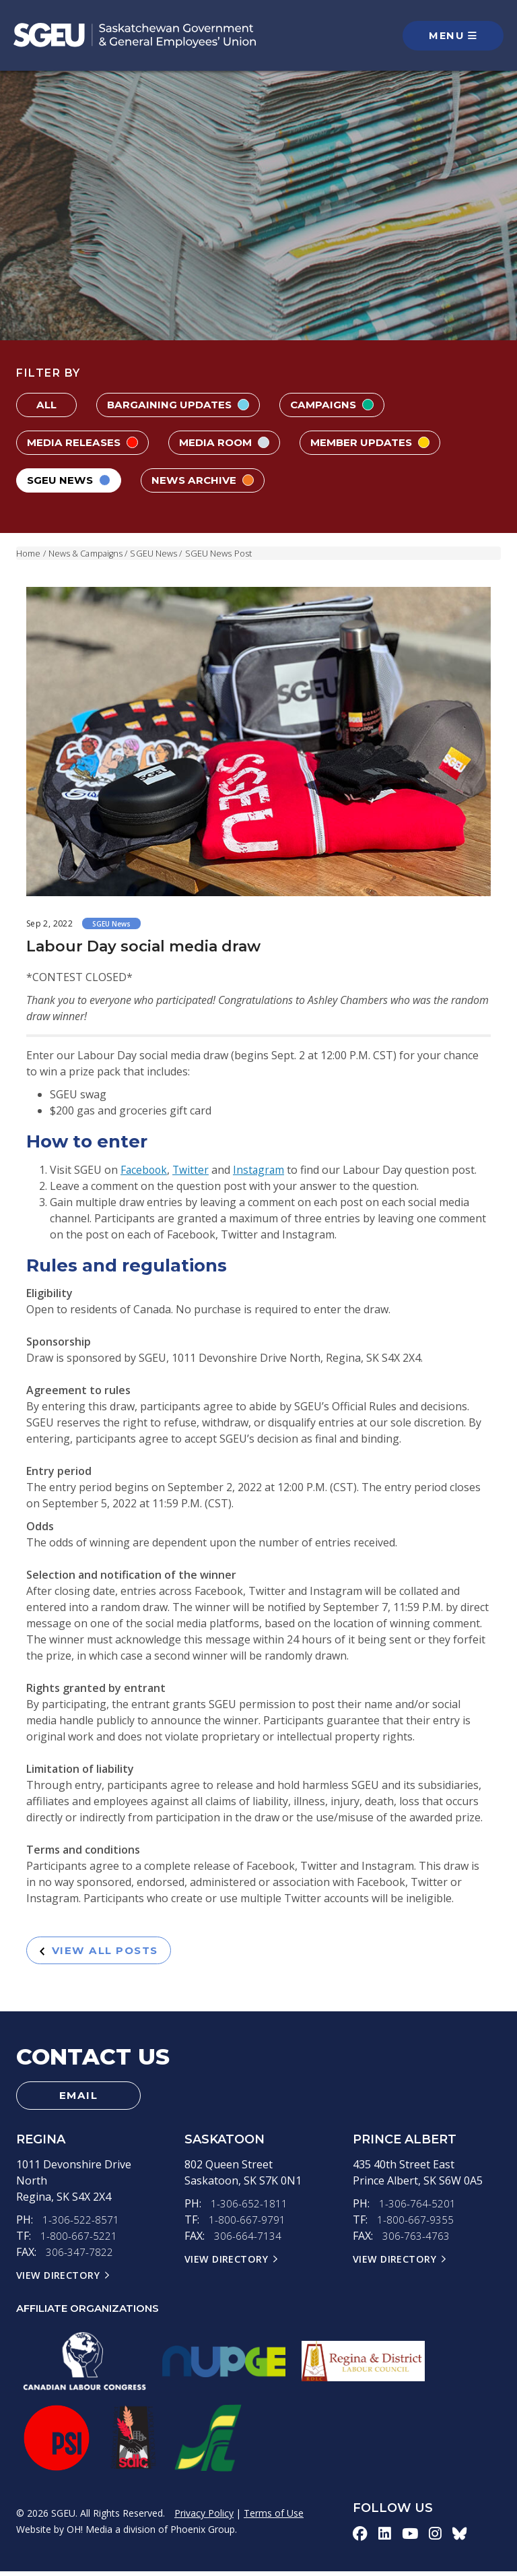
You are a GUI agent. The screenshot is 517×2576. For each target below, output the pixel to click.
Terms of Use (274, 2517)
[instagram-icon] (435, 2538)
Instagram (262, 1169)
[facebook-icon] (360, 2538)
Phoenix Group (202, 2533)
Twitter (192, 1169)
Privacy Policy (204, 2517)
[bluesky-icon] (460, 2538)
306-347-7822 (79, 2257)
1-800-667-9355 (415, 2225)
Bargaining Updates (180, 404)
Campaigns (339, 404)
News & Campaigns (86, 553)
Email (79, 2098)
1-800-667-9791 (247, 2225)
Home (28, 553)
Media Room (231, 442)
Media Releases (85, 442)
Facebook (144, 1169)
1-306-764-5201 (417, 2208)
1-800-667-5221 (78, 2241)
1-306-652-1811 (249, 2208)
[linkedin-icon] (384, 2538)
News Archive (209, 480)
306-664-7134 (247, 2241)
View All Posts (103, 1951)
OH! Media (89, 2533)
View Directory (58, 2280)
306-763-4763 (416, 2241)
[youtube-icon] (410, 2538)
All (46, 404)
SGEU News (70, 480)
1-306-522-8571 (80, 2225)
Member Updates (382, 442)
